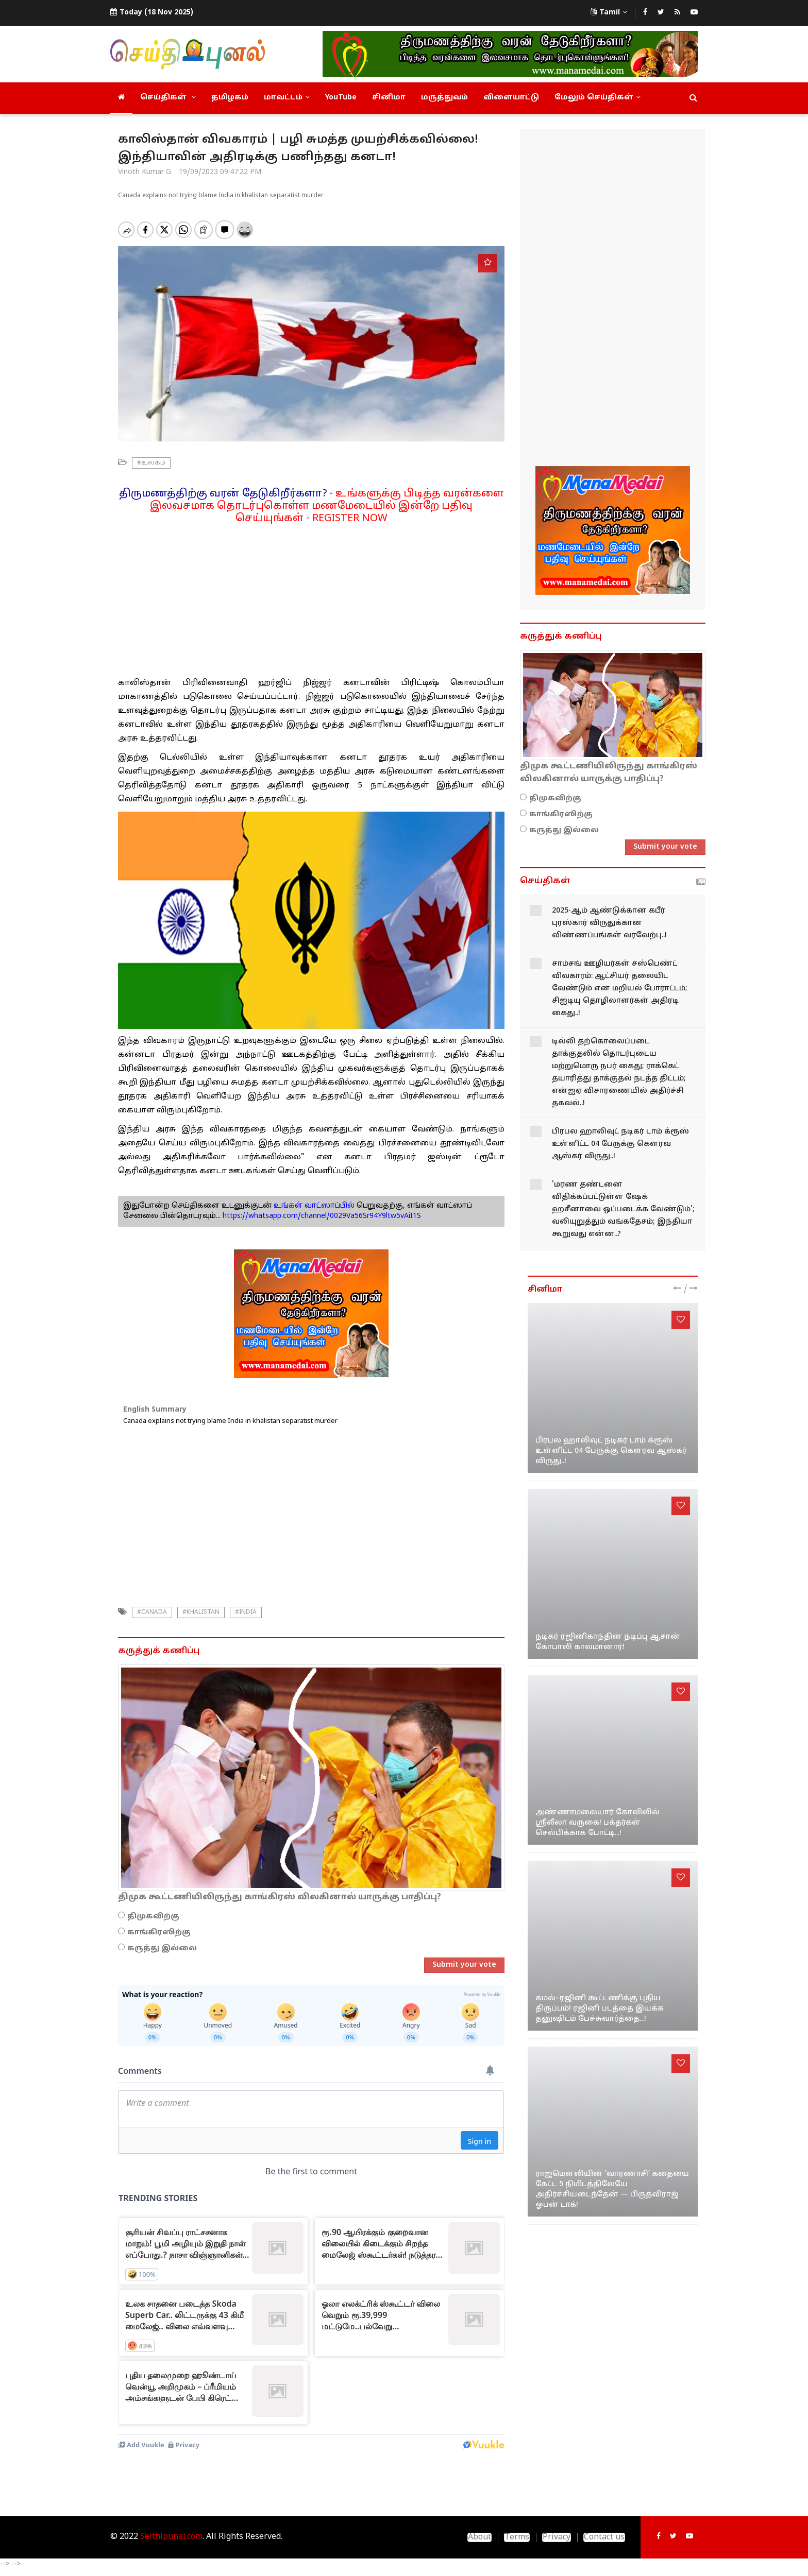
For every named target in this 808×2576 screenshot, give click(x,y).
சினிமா (389, 97)
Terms (516, 2537)
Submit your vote (464, 1965)
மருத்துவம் (444, 97)
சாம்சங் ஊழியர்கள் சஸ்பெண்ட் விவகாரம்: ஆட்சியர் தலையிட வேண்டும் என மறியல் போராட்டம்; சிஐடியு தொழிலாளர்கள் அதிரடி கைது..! (619, 988)
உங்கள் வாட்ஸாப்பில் (313, 1205)
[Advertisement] (311, 597)
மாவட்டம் (287, 97)
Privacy (556, 2537)
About (479, 2537)
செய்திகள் (168, 97)
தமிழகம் (229, 97)
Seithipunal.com (171, 2537)
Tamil (609, 12)
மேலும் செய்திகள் (597, 97)
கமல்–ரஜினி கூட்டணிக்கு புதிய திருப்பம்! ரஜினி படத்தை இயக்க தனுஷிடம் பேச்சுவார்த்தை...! (599, 2008)
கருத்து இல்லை (162, 1948)
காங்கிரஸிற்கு (159, 1932)
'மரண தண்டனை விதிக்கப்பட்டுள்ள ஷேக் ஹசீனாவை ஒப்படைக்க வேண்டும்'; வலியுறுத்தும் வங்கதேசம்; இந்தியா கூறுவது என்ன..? (623, 1209)
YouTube (341, 97)
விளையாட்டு (511, 97)
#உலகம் (151, 463)
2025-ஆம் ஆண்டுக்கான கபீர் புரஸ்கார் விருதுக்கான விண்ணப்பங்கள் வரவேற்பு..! (609, 923)
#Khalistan (201, 1612)
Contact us (604, 2537)
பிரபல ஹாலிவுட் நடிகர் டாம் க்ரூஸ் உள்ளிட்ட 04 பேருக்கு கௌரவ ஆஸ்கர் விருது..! (620, 1144)
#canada (152, 1612)
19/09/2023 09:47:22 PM (220, 172)
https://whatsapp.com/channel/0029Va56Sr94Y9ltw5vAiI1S (322, 1216)
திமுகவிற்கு (153, 1916)
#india (246, 1612)
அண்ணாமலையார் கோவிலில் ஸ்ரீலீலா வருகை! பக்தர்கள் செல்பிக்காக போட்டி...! (597, 1822)
